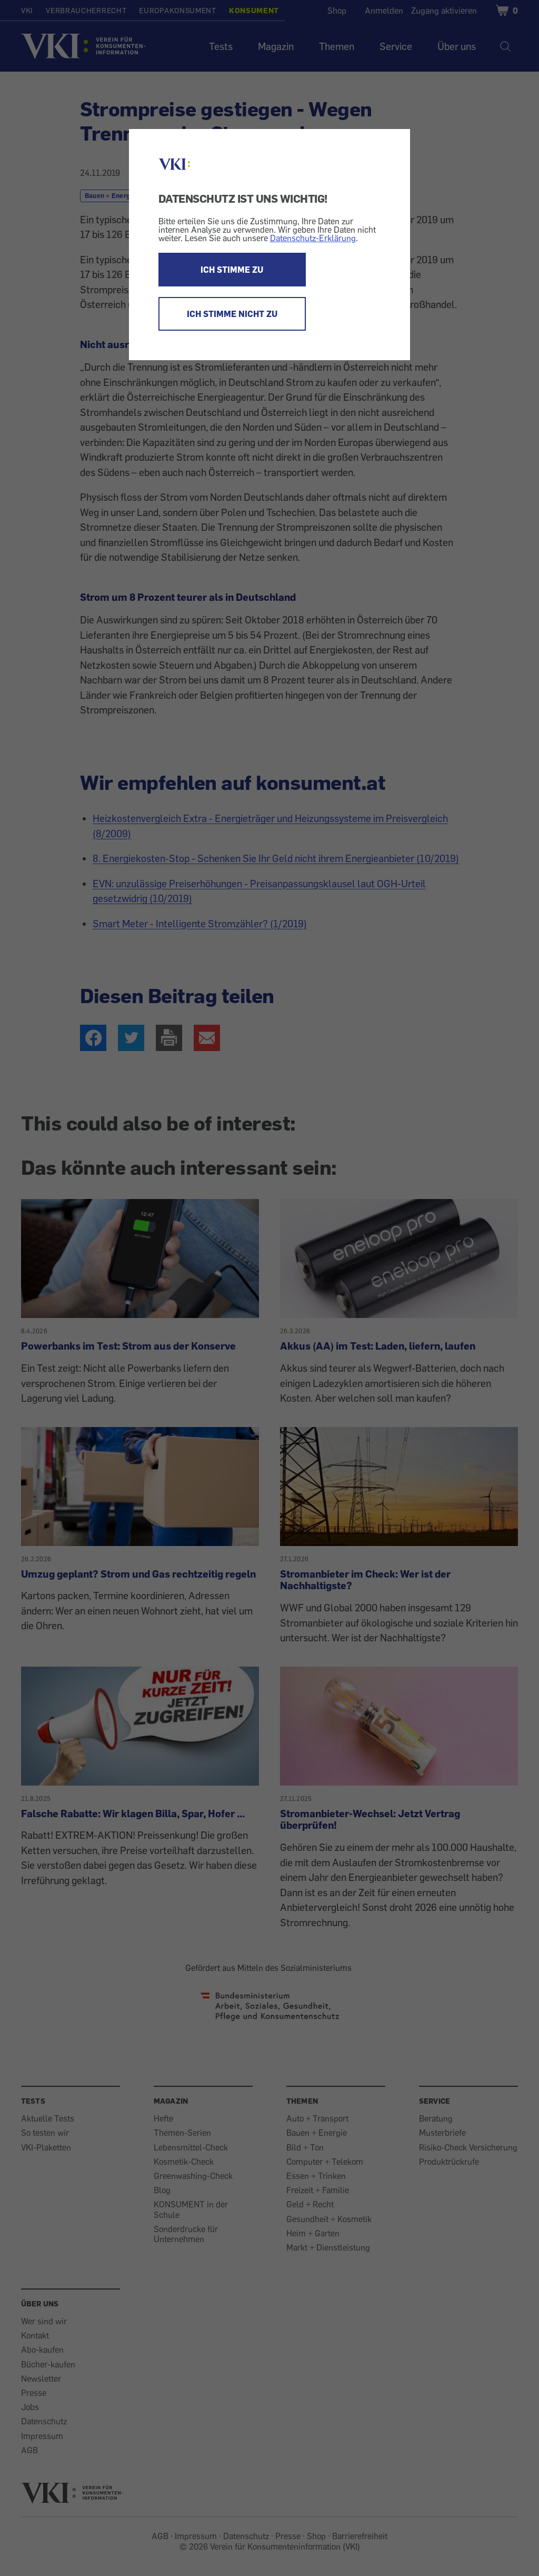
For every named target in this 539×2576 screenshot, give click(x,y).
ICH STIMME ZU (232, 269)
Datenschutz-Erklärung (313, 238)
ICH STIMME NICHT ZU (232, 314)
